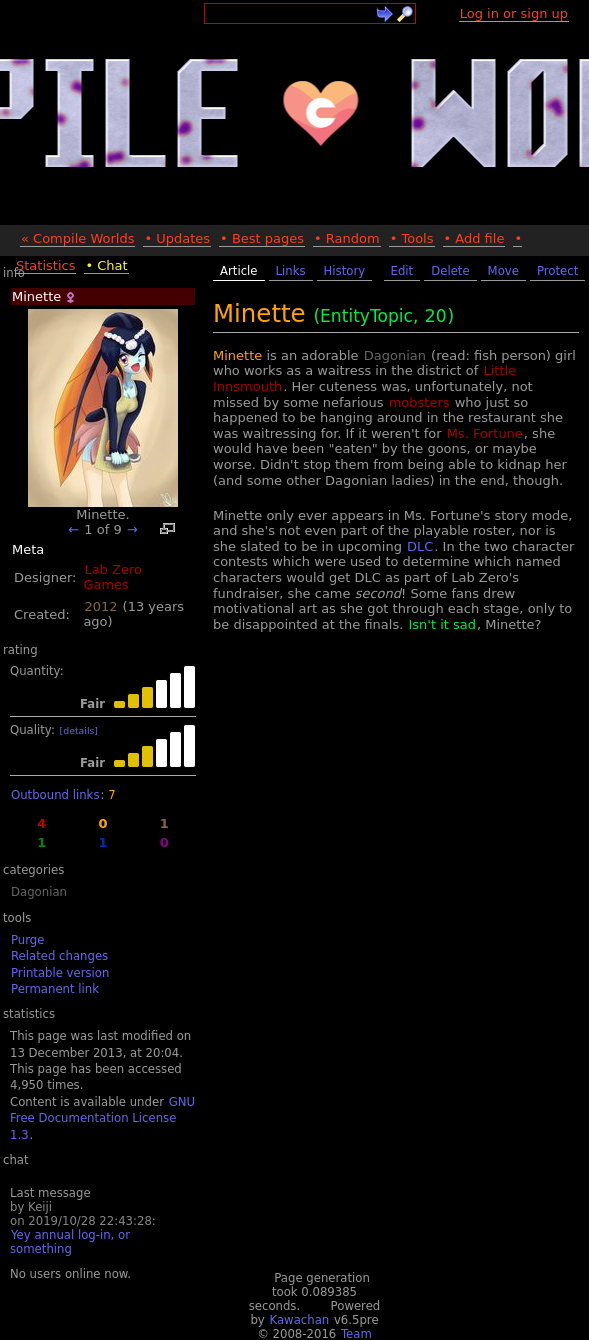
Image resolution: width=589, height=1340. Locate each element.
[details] (79, 730)
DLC (420, 546)
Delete (450, 271)
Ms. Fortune (485, 433)
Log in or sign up (514, 13)
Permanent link (55, 989)
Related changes (59, 956)
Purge (27, 940)
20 (436, 316)
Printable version (60, 973)
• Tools (412, 238)
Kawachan (299, 1320)
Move (503, 271)
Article (239, 271)
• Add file (474, 238)
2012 (100, 606)
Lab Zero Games (112, 577)
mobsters (419, 402)
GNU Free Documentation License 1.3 (102, 1118)
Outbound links (55, 795)
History (345, 271)
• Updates (177, 238)
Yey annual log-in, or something (70, 1242)
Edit (402, 271)
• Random (347, 238)
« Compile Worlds (77, 238)
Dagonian (39, 892)
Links (291, 271)
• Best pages (262, 238)
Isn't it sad (441, 624)
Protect (557, 271)
